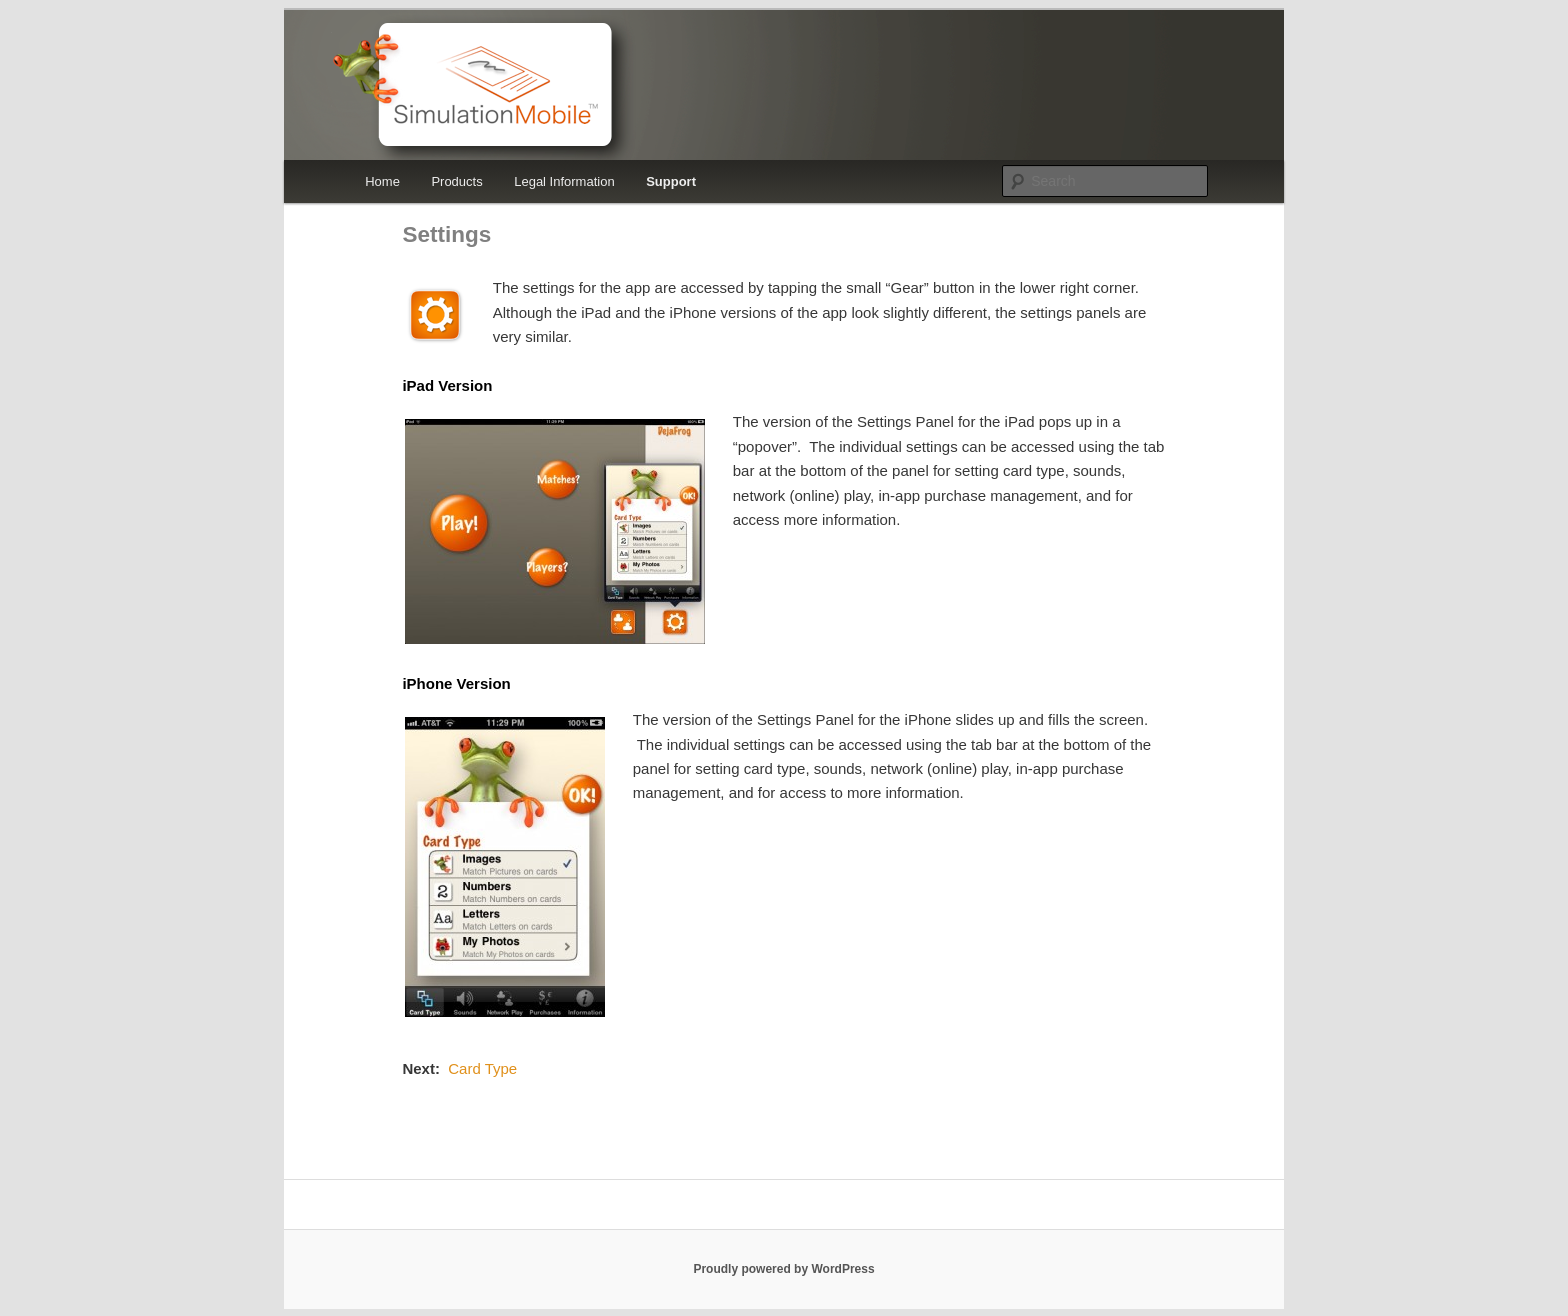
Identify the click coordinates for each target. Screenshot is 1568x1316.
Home (382, 181)
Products (456, 181)
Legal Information (564, 181)
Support (671, 181)
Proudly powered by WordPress (783, 1269)
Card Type (482, 1068)
